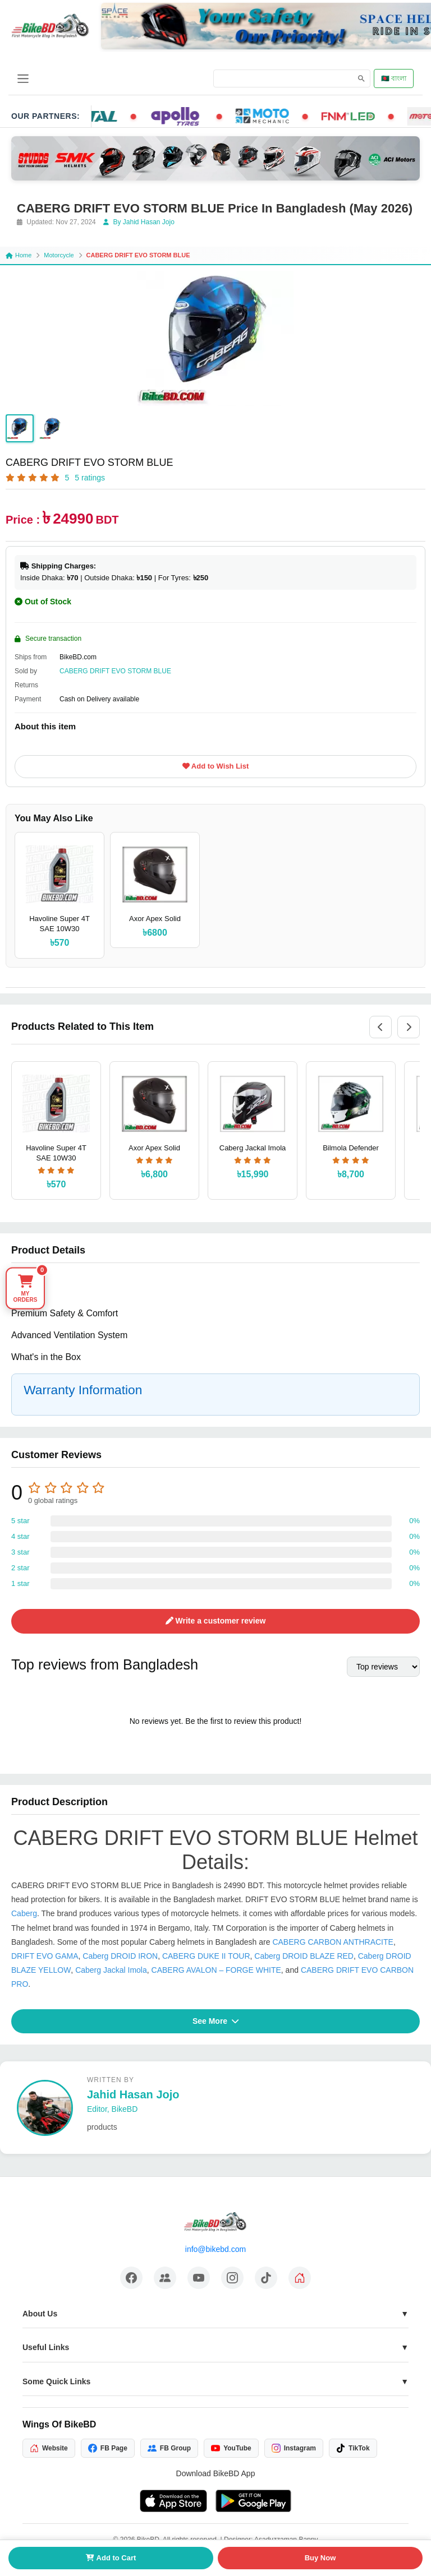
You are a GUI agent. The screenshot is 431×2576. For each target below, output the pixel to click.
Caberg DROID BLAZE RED (304, 1955)
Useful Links (45, 2347)
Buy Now (320, 2558)
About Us (39, 2313)
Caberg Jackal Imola (111, 1969)
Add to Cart (111, 2558)
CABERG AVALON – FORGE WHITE (216, 1969)
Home (18, 255)
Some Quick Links (56, 2381)
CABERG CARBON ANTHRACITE (332, 1941)
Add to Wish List (215, 766)
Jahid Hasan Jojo (133, 2094)
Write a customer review (216, 1620)
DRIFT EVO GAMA (45, 1955)
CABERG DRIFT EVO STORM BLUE (115, 671)
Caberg (24, 1913)
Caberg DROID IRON (120, 1955)
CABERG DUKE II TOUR (206, 1955)
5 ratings (90, 477)
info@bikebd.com (215, 2249)
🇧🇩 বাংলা (393, 78)
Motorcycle (59, 255)
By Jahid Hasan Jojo (139, 222)
